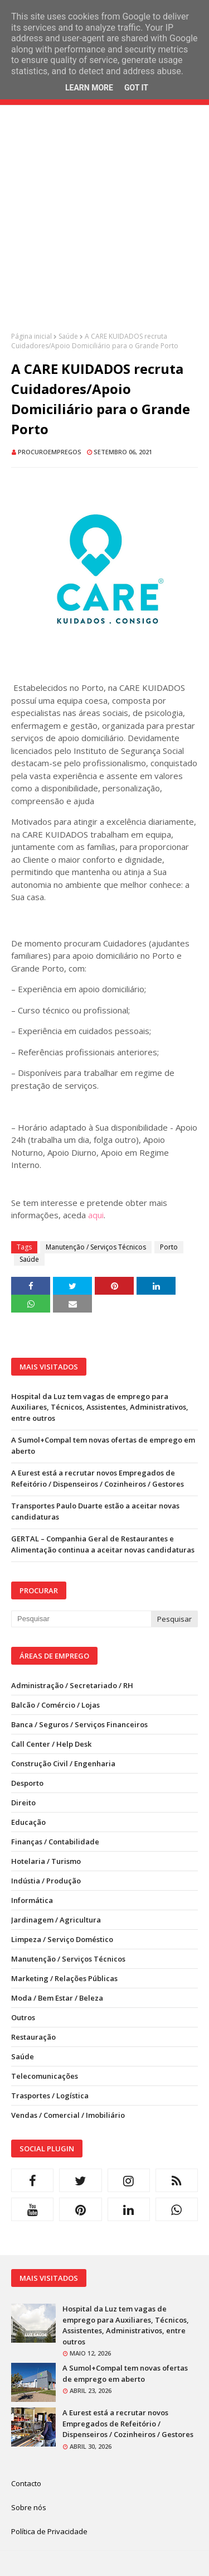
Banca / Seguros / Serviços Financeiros (79, 1724)
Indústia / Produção (46, 1881)
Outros (23, 2017)
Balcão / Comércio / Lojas (55, 1705)
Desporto (27, 1783)
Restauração (33, 2037)
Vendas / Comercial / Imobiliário (68, 2115)
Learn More (89, 87)
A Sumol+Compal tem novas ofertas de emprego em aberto (103, 1445)
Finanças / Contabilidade (55, 1842)
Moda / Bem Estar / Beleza (57, 1998)
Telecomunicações (44, 2076)
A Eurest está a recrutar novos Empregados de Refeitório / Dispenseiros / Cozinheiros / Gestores (97, 1478)
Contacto (26, 2483)
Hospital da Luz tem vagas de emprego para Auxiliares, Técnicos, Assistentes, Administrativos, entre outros (99, 1407)
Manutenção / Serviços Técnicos (96, 1247)
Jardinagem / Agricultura (56, 1920)
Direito (23, 1803)
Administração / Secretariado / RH (72, 1685)
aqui (96, 1214)
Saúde (68, 336)
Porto (169, 1247)
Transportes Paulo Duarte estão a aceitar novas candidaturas (95, 1511)
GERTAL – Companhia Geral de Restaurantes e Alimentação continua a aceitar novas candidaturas (103, 1544)
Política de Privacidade (49, 2531)
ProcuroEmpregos (49, 452)
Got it (136, 87)
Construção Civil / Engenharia (63, 1763)
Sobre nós (28, 2507)
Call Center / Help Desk (51, 1744)
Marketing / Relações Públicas (64, 1978)
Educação (28, 1822)
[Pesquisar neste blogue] (81, 1619)
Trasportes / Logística (50, 2095)
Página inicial (31, 336)
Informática (32, 1900)
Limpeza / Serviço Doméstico (62, 1939)
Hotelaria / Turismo (46, 1861)
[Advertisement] (104, 226)
